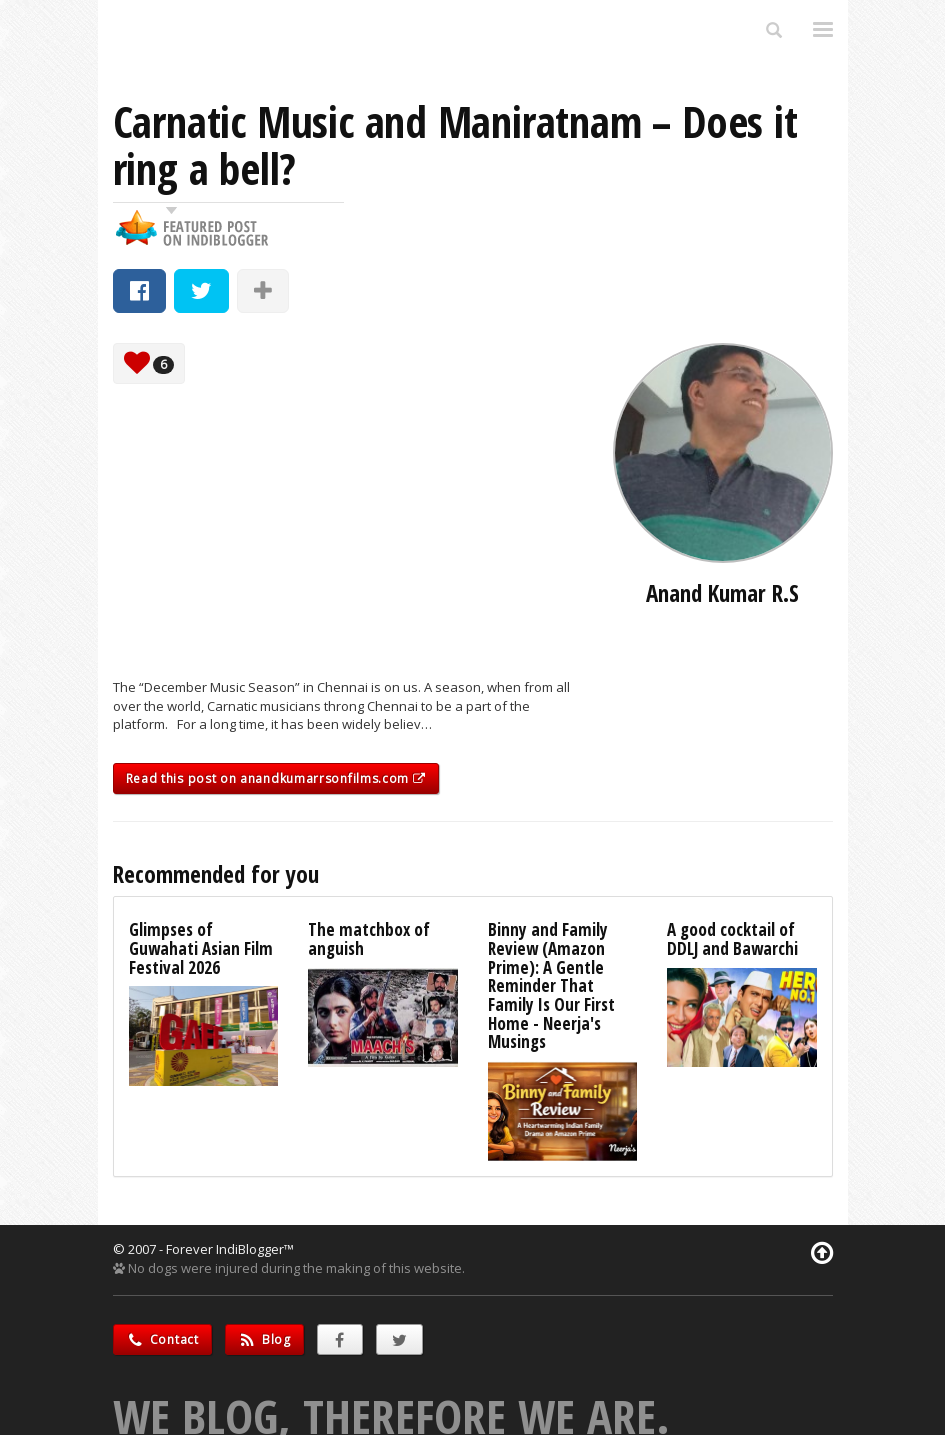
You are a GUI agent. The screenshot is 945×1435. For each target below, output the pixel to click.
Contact (162, 1339)
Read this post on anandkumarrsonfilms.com (276, 778)
